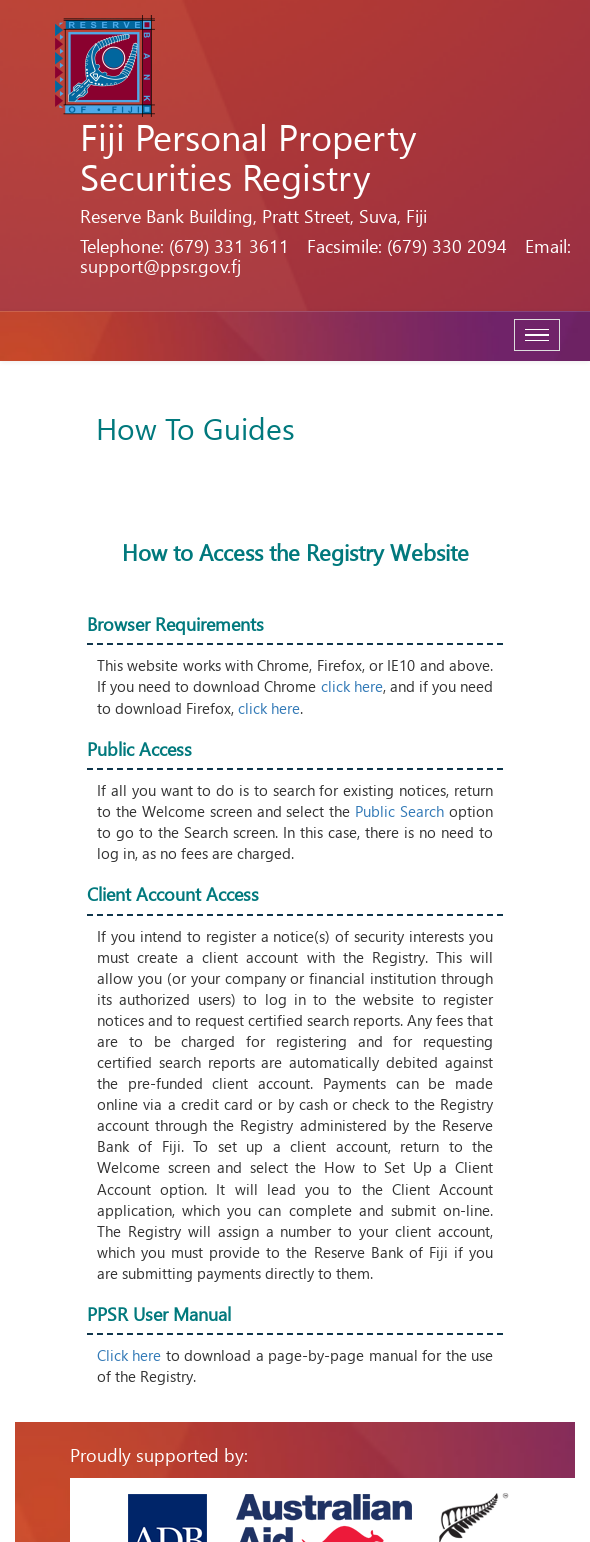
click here (352, 686)
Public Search (399, 811)
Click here (129, 1355)
